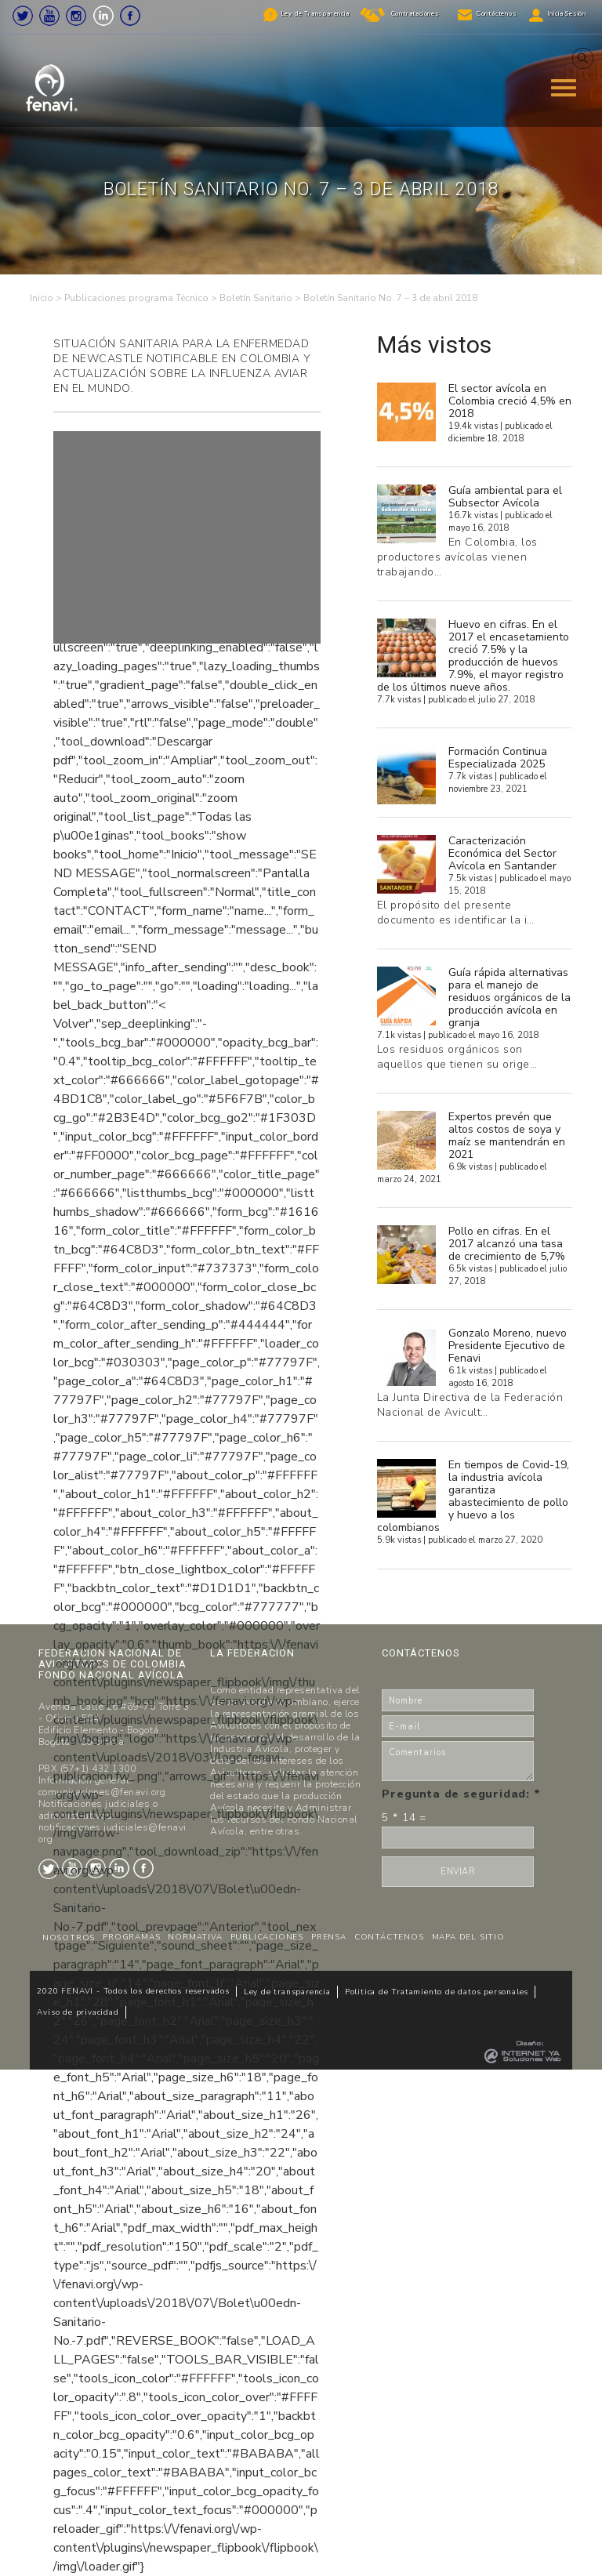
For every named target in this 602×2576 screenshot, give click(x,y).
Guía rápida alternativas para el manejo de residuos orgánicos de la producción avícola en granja (509, 997)
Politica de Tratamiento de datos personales (436, 1991)
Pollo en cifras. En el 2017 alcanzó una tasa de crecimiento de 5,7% (506, 1244)
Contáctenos (497, 13)
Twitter (23, 15)
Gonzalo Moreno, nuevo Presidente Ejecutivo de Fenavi (507, 1346)
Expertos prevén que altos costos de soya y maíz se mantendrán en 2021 (506, 1135)
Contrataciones (415, 13)
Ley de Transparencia (315, 13)
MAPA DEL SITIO (468, 1937)
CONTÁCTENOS (389, 1937)
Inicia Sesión (566, 13)
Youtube (49, 15)
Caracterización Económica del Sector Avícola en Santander (502, 853)
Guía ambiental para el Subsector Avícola (505, 496)
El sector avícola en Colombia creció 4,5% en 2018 (509, 401)
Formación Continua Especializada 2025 (497, 757)
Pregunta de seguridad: (461, 1794)
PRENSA (328, 1937)
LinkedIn (103, 15)
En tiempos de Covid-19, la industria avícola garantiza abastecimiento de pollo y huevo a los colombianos (473, 1496)
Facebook (130, 15)
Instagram (76, 15)
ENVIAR (458, 1872)
